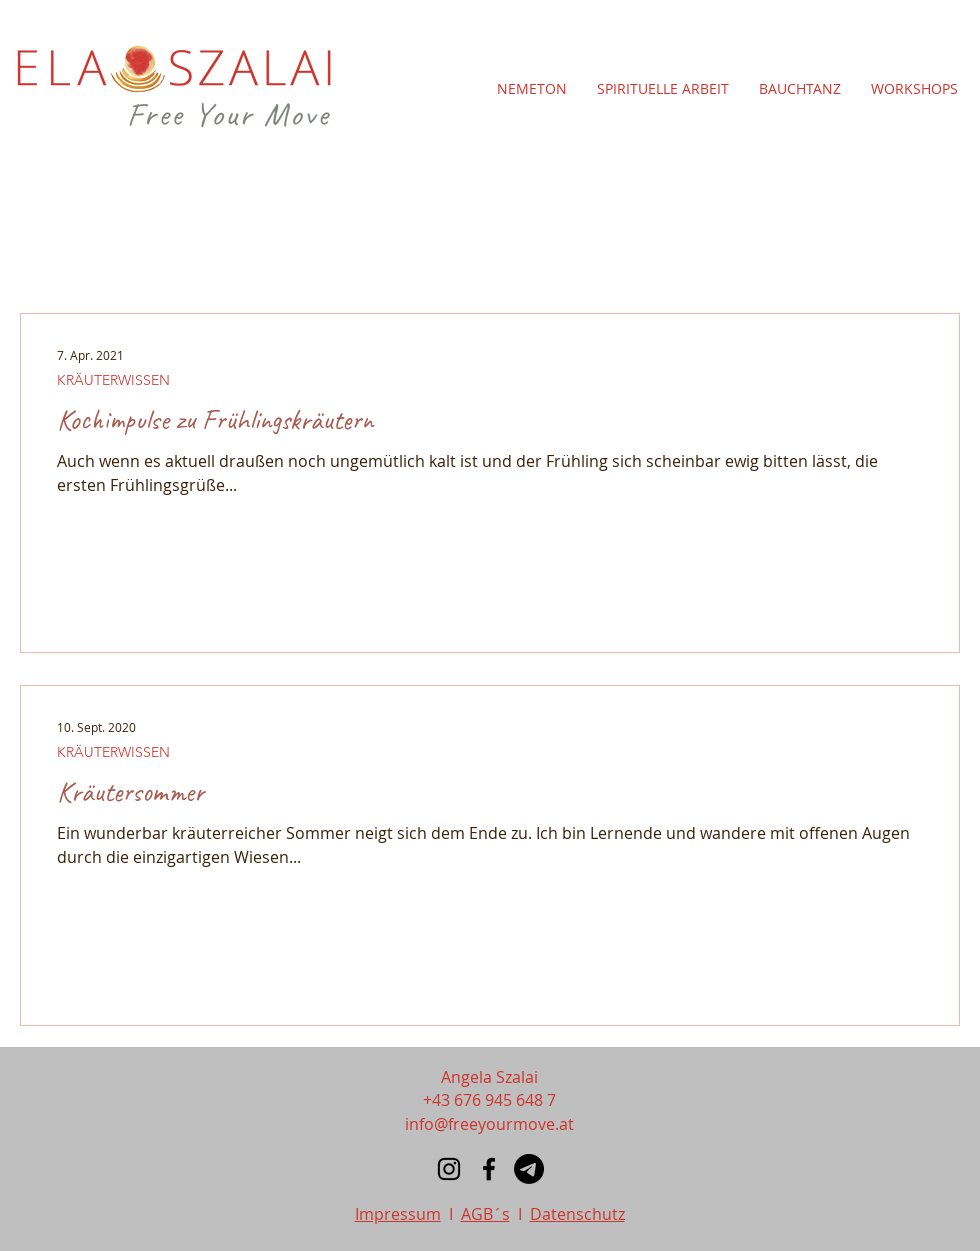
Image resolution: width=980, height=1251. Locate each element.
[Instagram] (449, 1169)
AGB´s (485, 1214)
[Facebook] (489, 1169)
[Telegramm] (529, 1169)
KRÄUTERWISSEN (113, 380)
